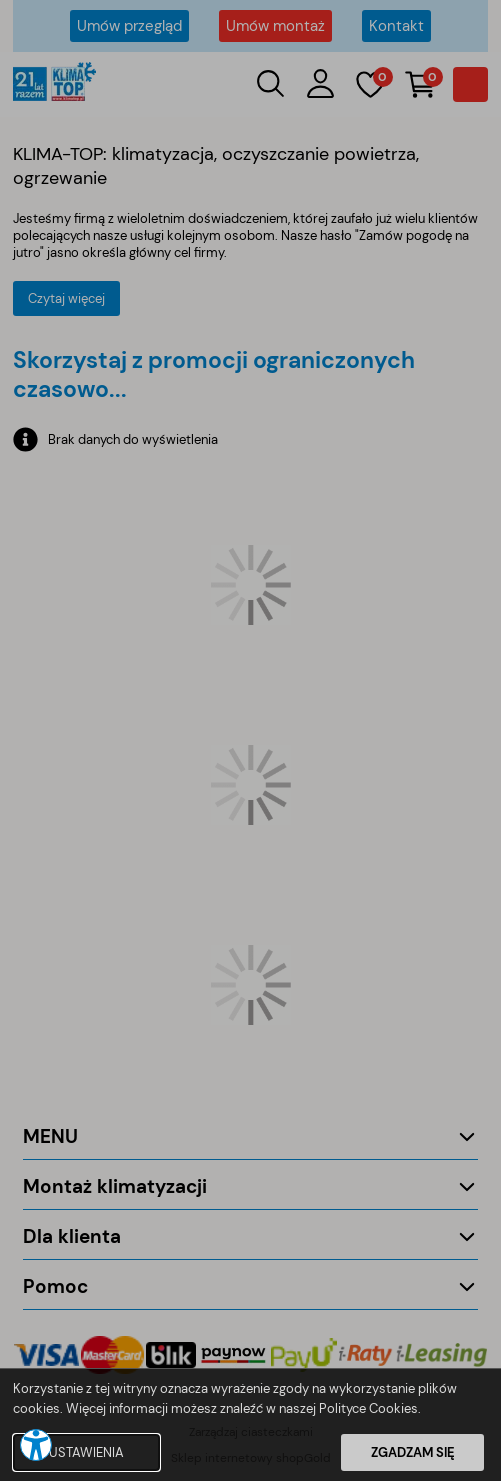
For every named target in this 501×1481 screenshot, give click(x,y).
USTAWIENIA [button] (86, 1452)
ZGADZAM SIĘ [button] (413, 1452)
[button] (36, 1445)
